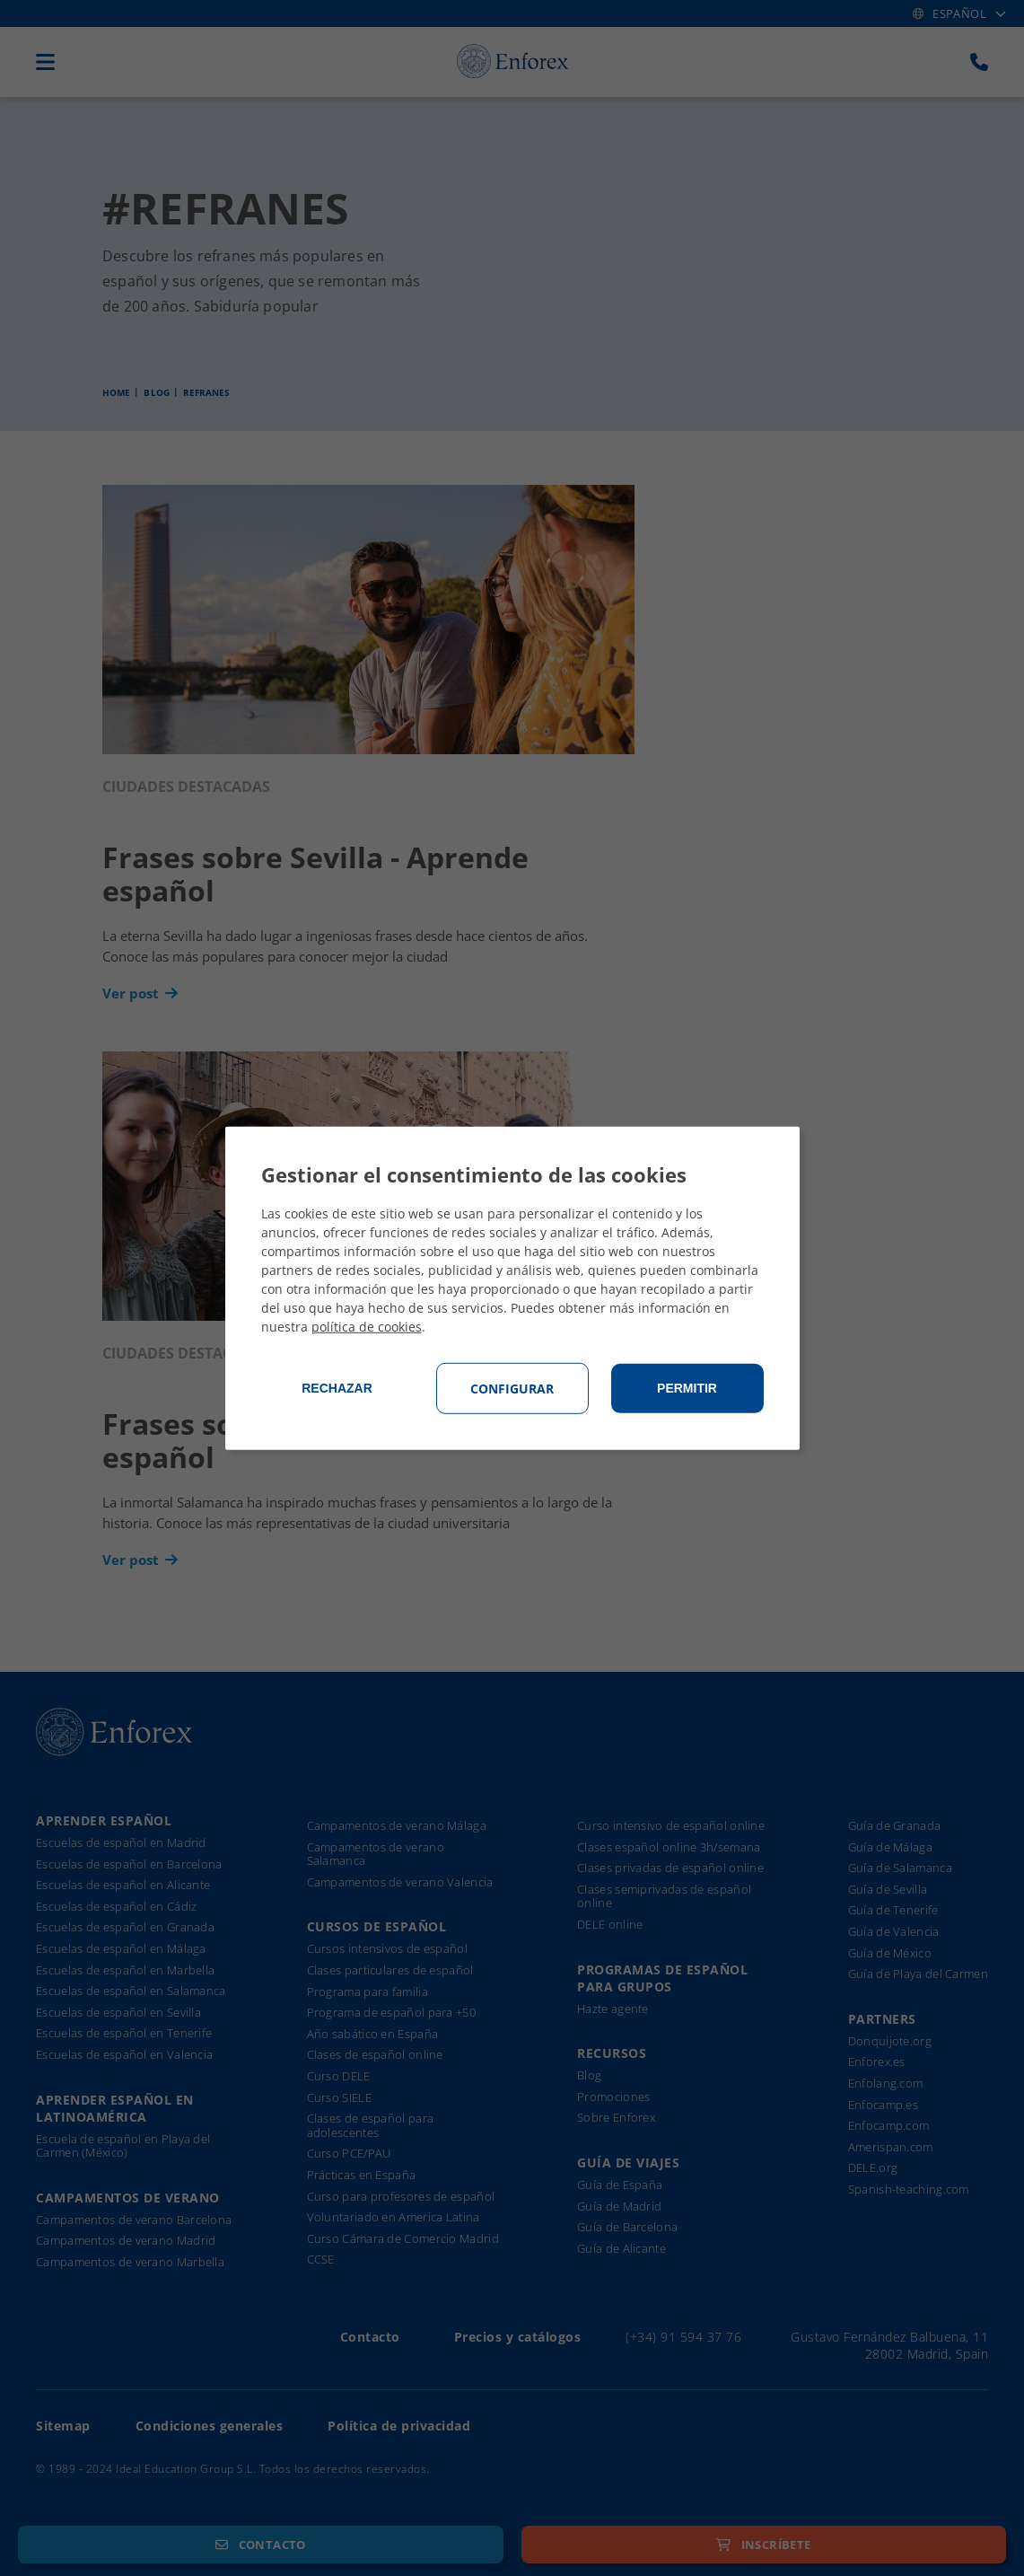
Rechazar (337, 1388)
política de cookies (366, 1326)
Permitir (687, 1388)
